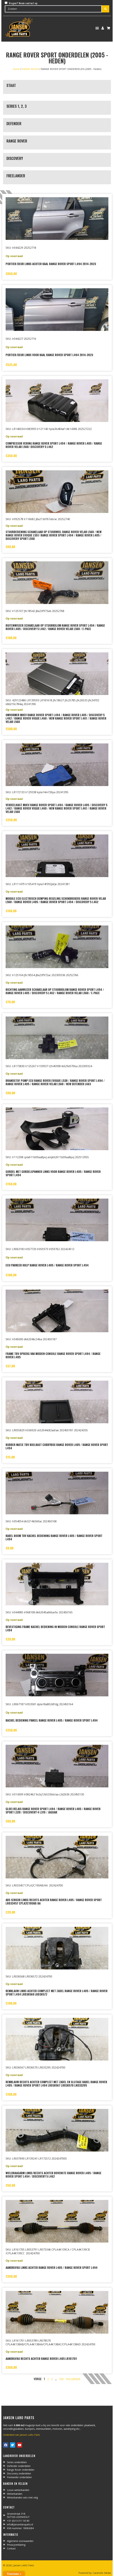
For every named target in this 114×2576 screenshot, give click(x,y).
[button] (97, 28)
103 (61, 2379)
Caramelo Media (101, 2572)
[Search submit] (105, 8)
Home (16, 69)
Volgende (73, 2379)
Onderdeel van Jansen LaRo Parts (21, 2434)
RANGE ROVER (30, 69)
